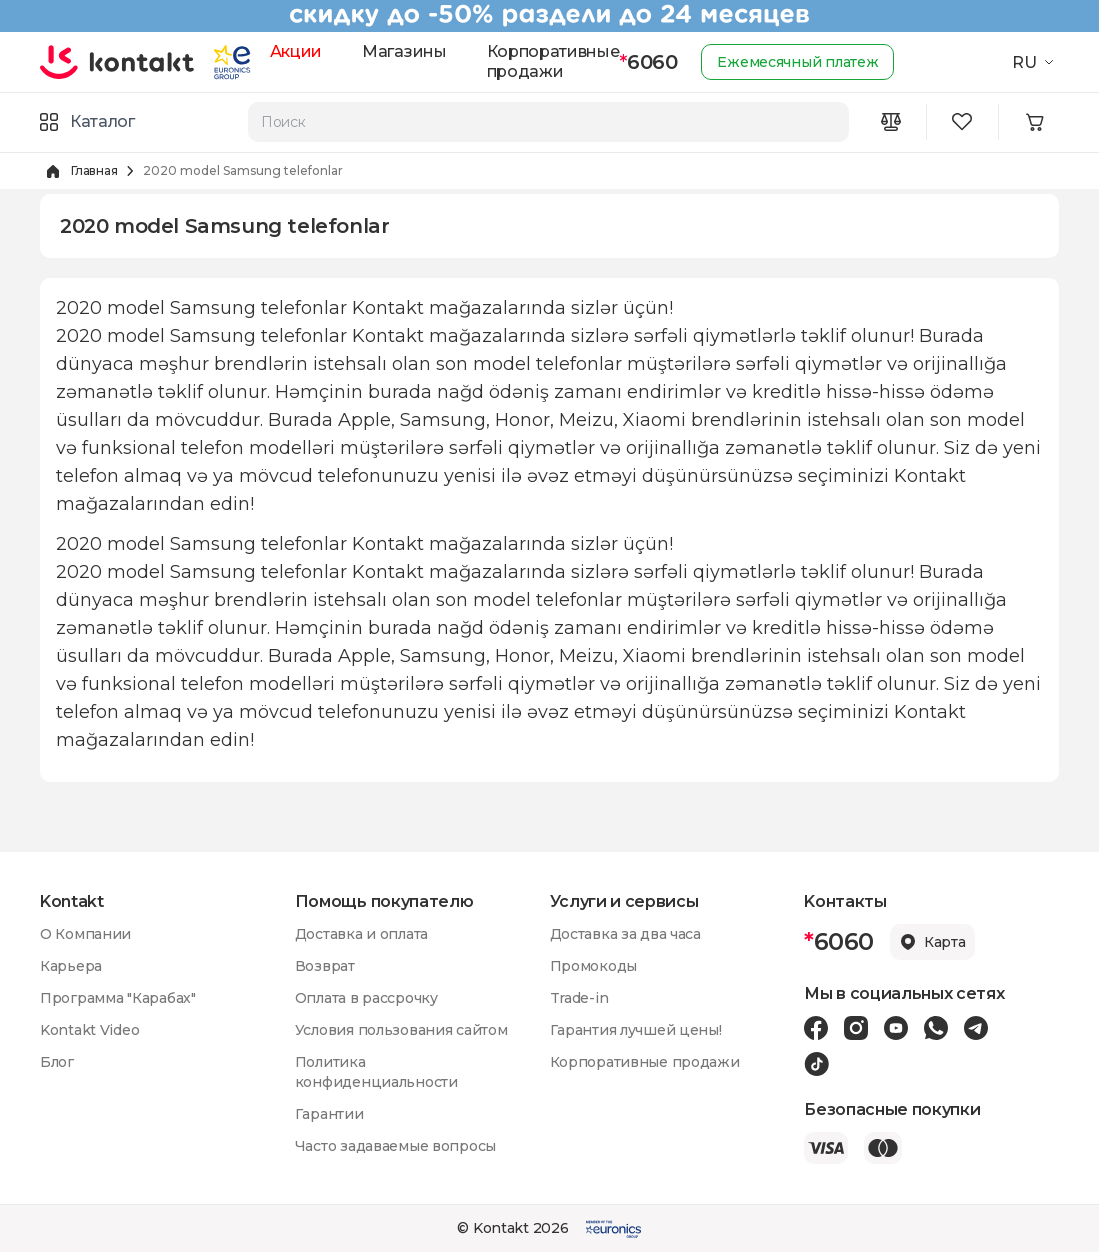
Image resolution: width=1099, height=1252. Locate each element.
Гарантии (329, 1114)
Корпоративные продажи (553, 61)
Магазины (404, 51)
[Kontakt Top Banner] (549, 16)
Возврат (325, 966)
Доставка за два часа (625, 934)
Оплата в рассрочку (366, 998)
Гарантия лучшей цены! (636, 1030)
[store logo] (117, 62)
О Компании (85, 934)
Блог (57, 1062)
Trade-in (579, 998)
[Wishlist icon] (963, 122)
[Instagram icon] (856, 1028)
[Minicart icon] (1035, 122)
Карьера (71, 966)
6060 (648, 62)
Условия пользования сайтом (401, 1030)
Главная (94, 170)
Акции (296, 51)
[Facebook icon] (816, 1028)
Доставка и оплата (361, 934)
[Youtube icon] (896, 1028)
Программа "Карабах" (118, 998)
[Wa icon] (936, 1028)
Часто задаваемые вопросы (395, 1146)
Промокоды (593, 966)
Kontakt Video (89, 1030)
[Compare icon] (891, 122)
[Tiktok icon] (816, 1064)
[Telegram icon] (976, 1028)
